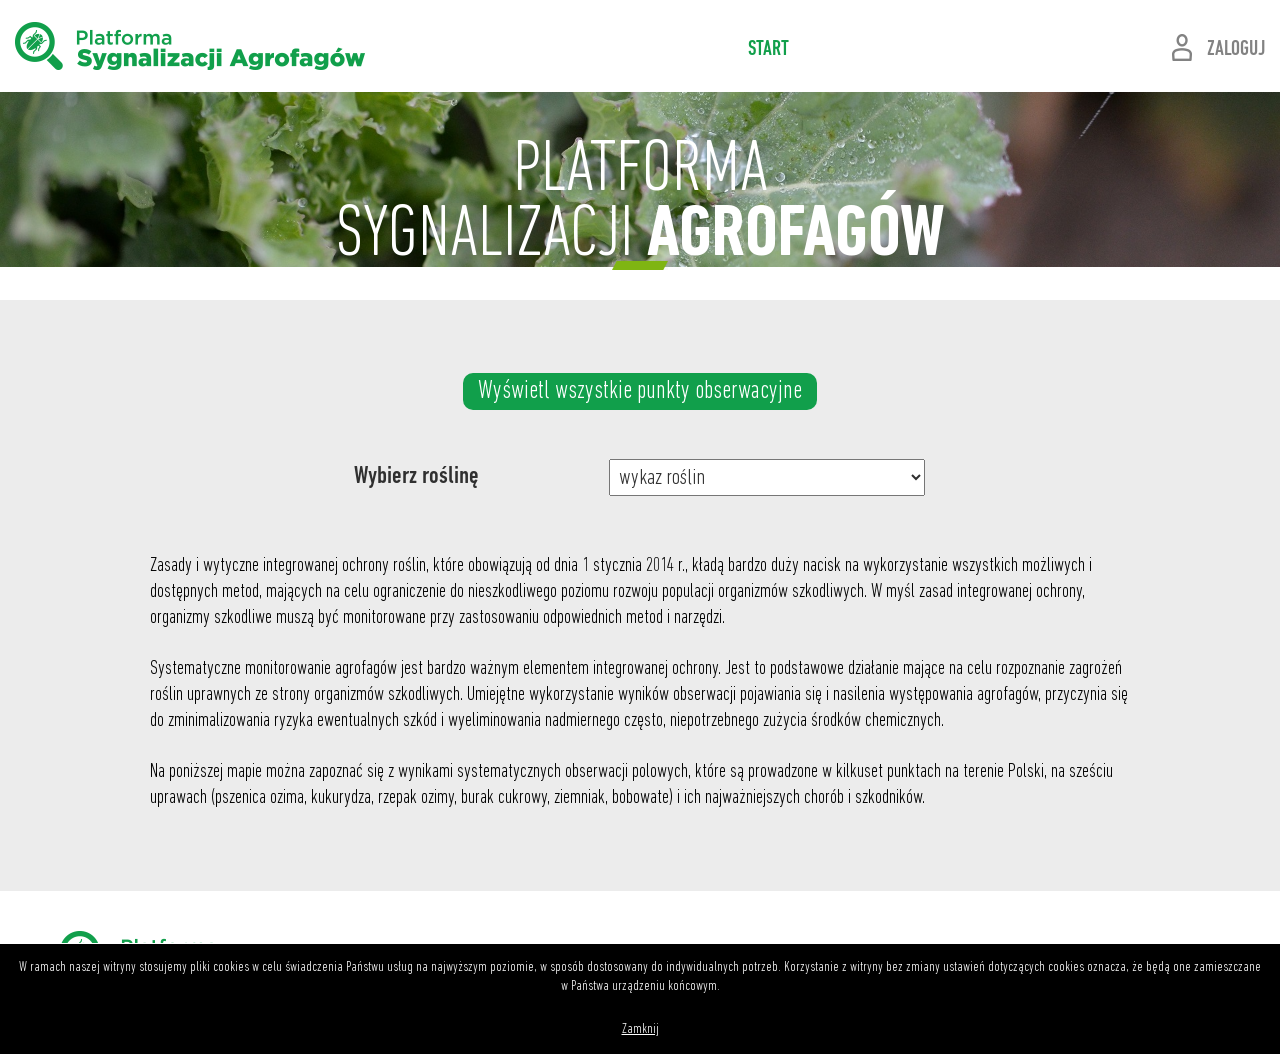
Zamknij (640, 1029)
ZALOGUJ (1236, 49)
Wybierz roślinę (416, 476)
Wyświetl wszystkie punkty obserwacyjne (640, 391)
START (768, 49)
